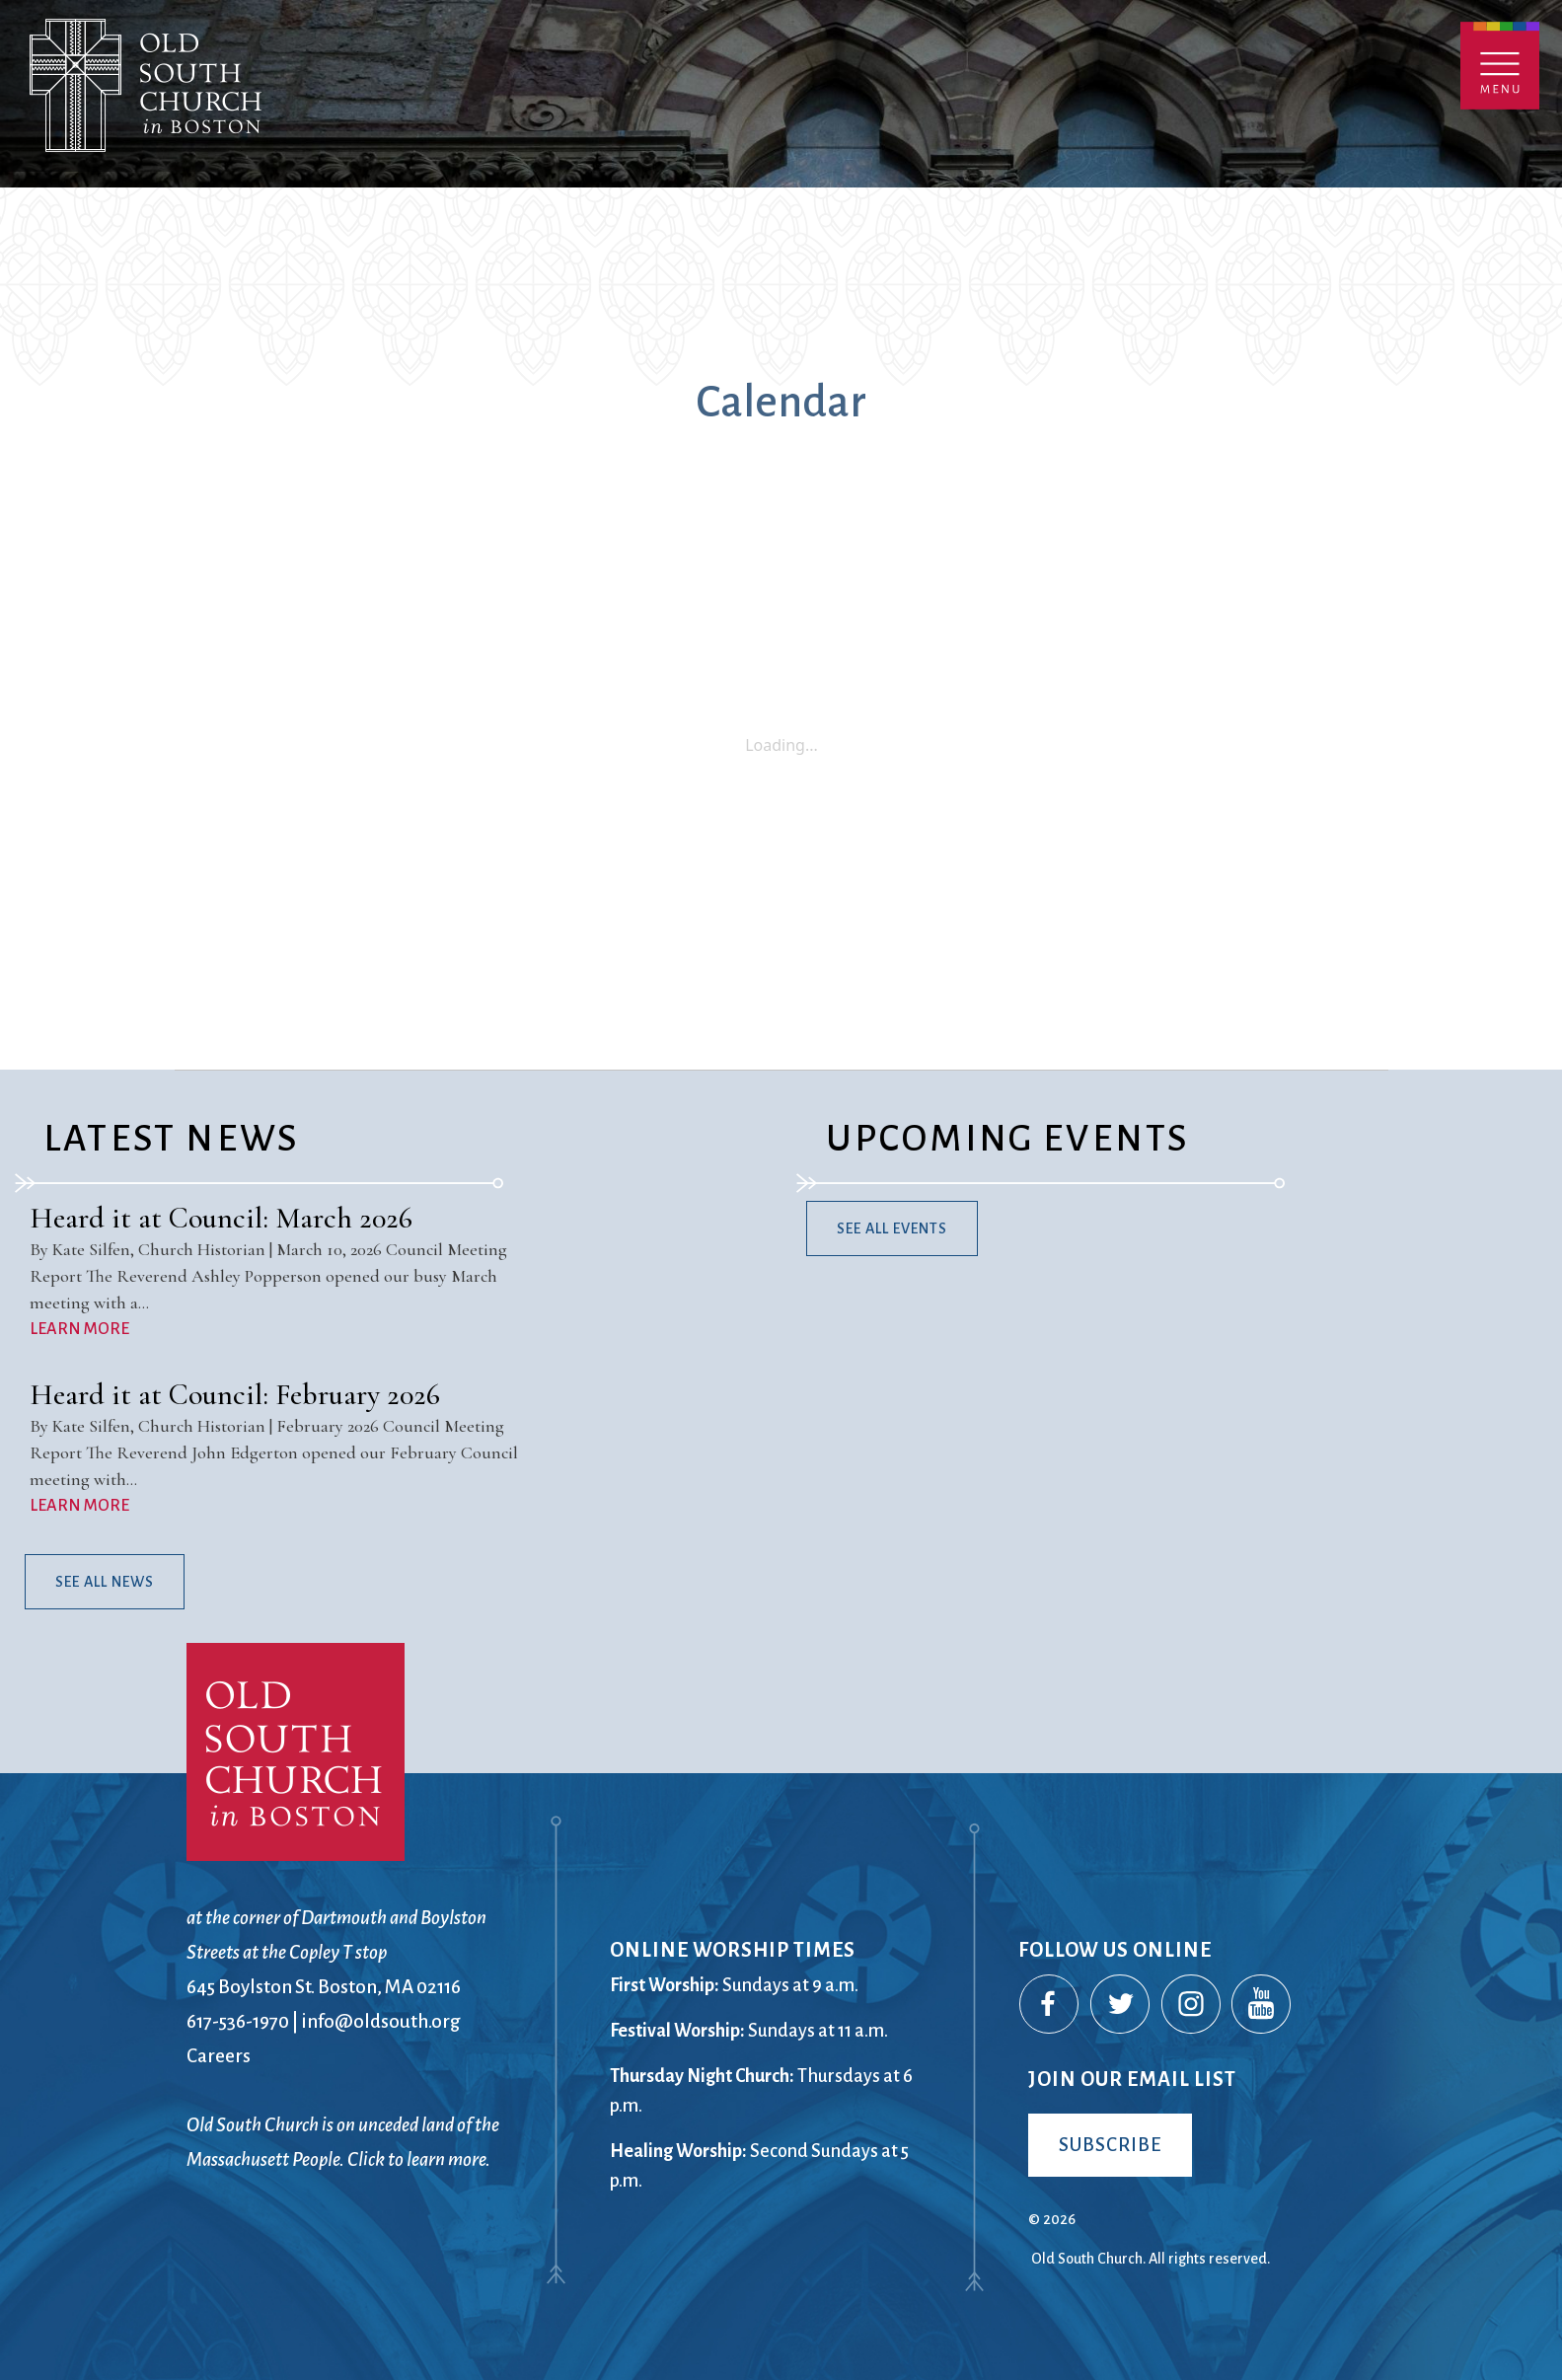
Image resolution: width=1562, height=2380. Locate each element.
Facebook (1049, 2005)
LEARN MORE (79, 1329)
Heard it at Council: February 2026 (235, 1394)
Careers (218, 2055)
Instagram (1192, 2005)
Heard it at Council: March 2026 (221, 1218)
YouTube (1262, 2005)
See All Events (892, 1228)
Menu (1499, 66)
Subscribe (1110, 2144)
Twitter (1121, 2005)
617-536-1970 (237, 2021)
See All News (104, 1582)
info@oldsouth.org (381, 2021)
